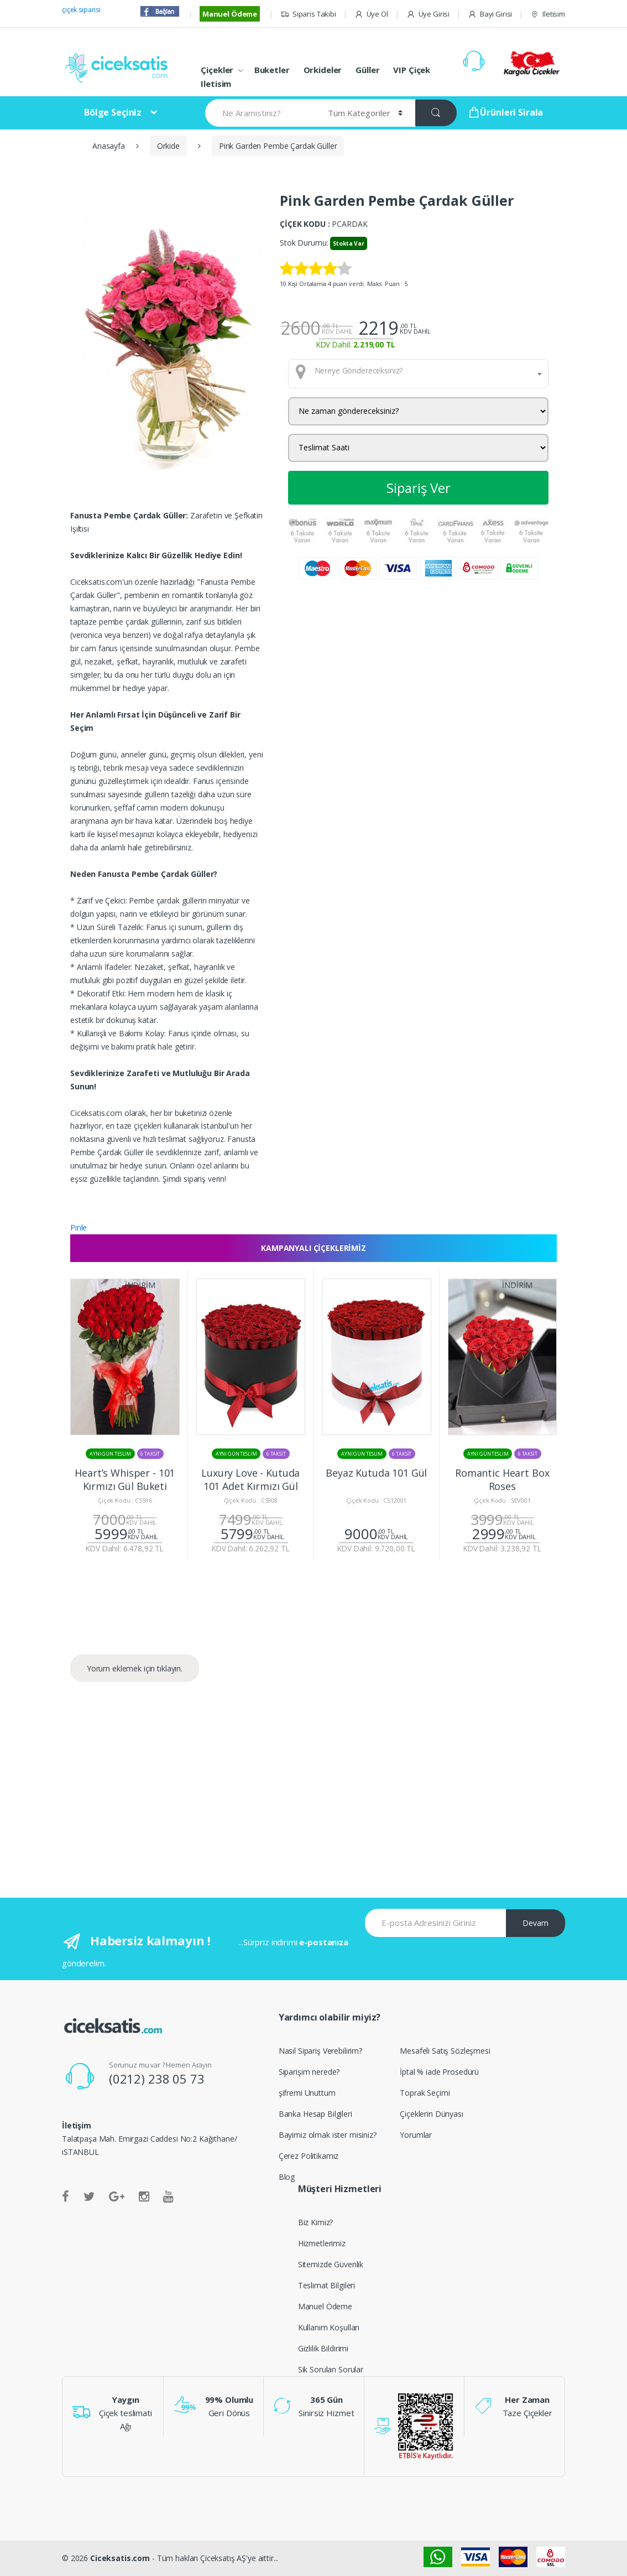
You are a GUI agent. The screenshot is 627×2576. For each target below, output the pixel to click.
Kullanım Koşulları (328, 2327)
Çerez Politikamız (309, 2156)
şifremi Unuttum (307, 2092)
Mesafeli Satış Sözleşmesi (445, 2050)
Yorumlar (416, 2135)
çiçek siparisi (81, 9)
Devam (535, 1923)
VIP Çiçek (411, 69)
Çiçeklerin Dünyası (431, 2113)
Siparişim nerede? (309, 2071)
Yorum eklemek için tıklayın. (134, 1668)
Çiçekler (217, 69)
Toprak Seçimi (425, 2092)
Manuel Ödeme (229, 14)
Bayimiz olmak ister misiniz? (328, 2135)
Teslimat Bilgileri (326, 2285)
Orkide (168, 146)
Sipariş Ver (418, 488)
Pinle (78, 1227)
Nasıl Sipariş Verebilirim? (320, 2050)
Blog (287, 2177)
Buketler (272, 69)
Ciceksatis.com (120, 2558)
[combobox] (418, 373)
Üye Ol (371, 14)
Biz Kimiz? (315, 2222)
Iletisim (547, 14)
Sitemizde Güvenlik (330, 2264)
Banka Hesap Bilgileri (315, 2113)
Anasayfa (108, 146)
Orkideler (323, 69)
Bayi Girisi (490, 14)
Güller (367, 69)
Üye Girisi (428, 14)
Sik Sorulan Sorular (330, 2369)
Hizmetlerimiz (322, 2243)
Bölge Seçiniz (113, 112)
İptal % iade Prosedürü (439, 2071)
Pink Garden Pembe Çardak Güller (278, 146)
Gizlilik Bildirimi (323, 2348)
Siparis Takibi (308, 14)
